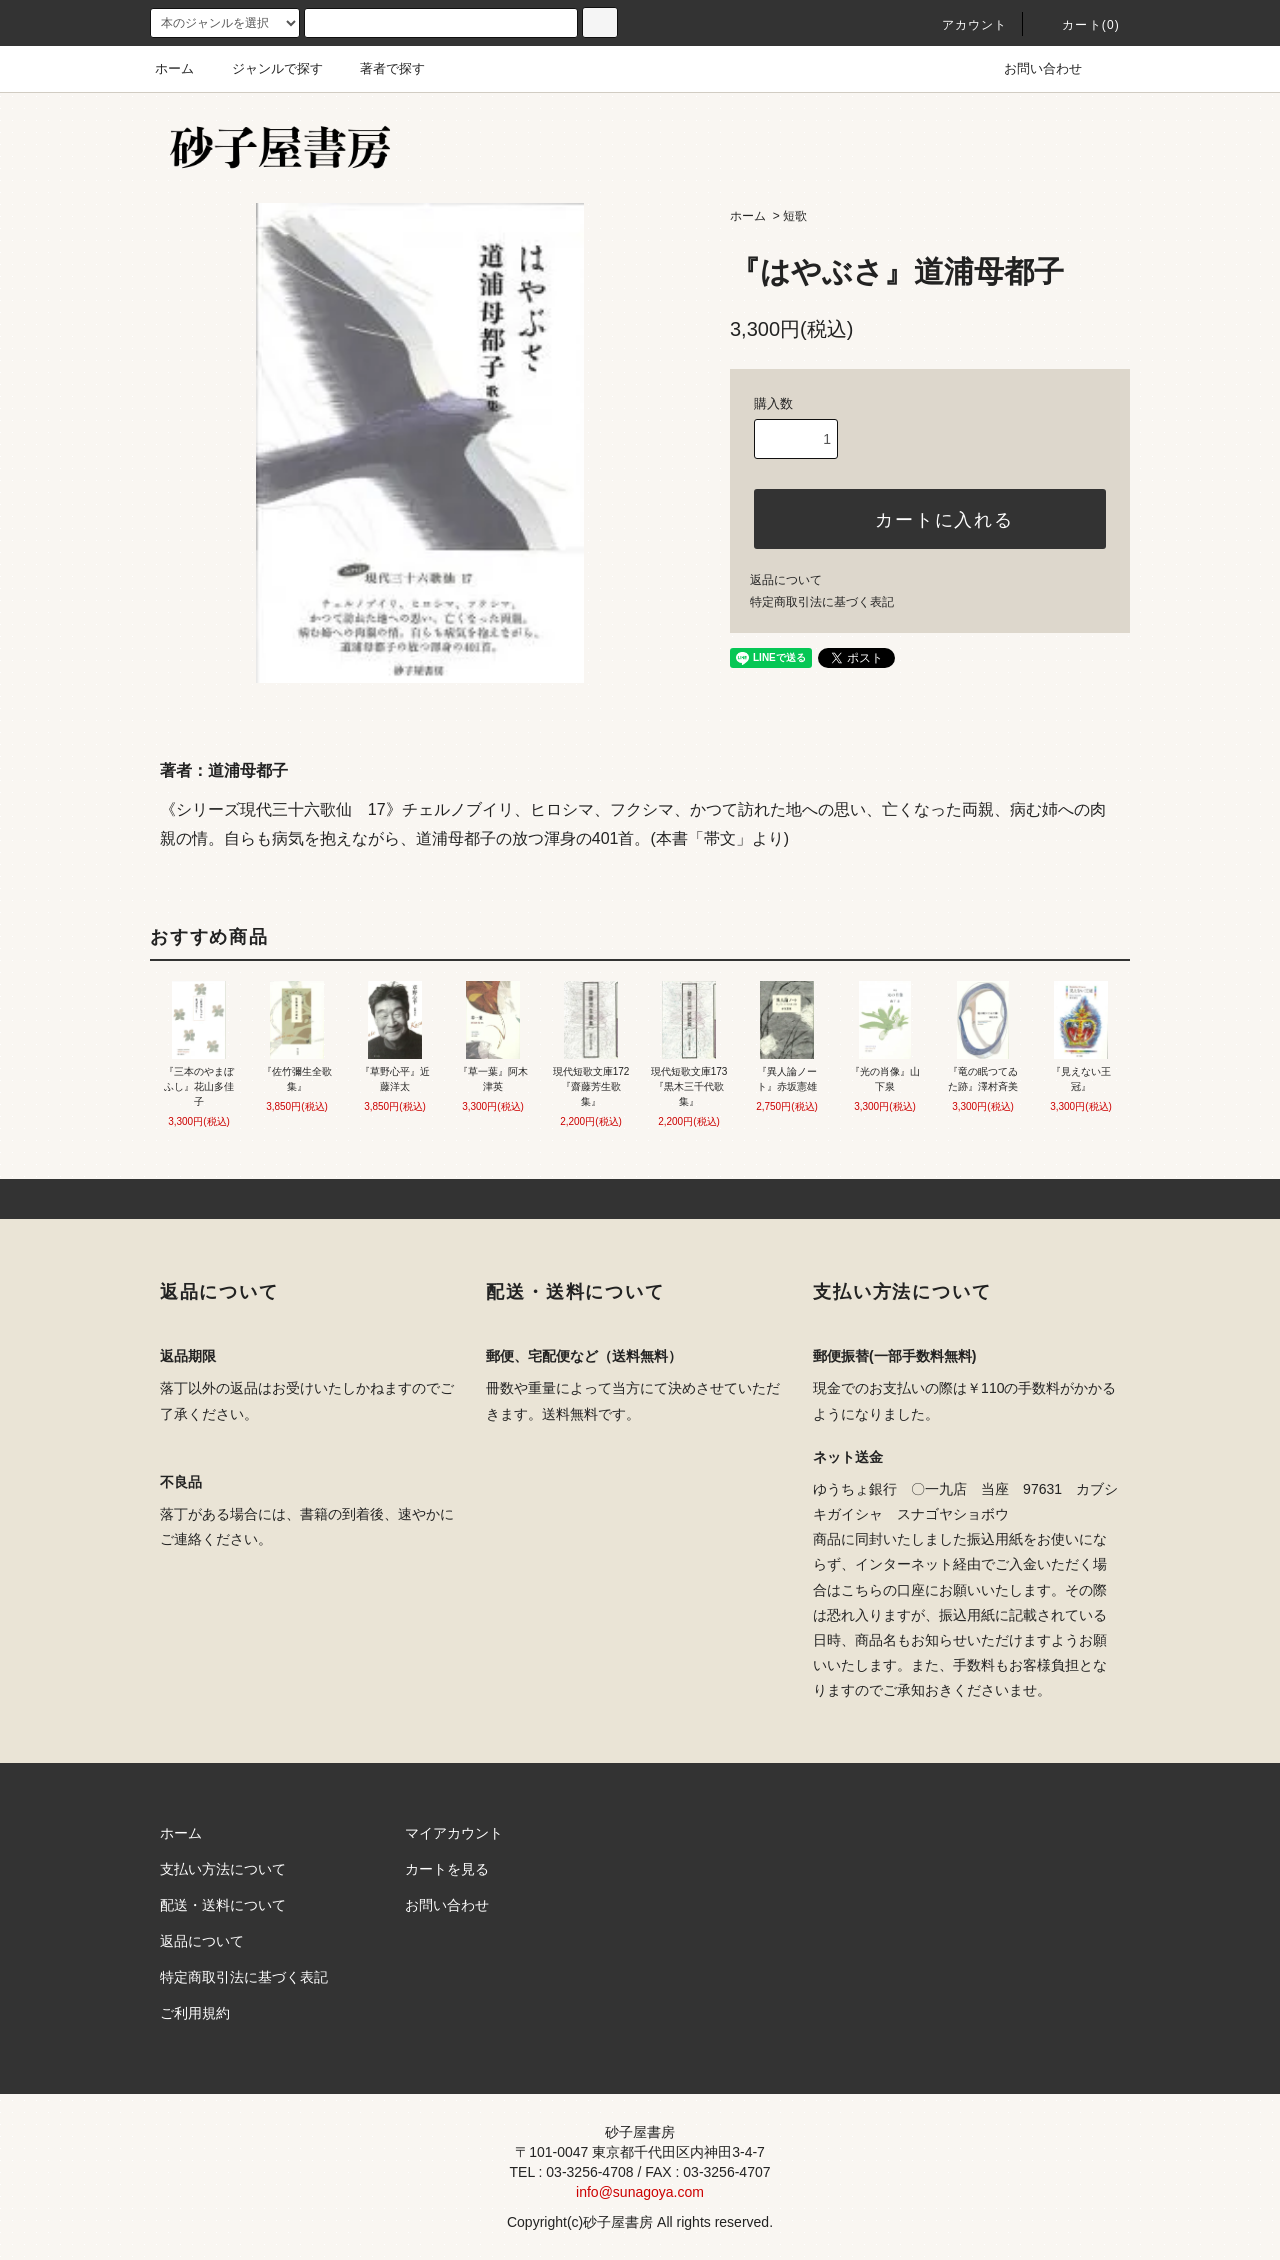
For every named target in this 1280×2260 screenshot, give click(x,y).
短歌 (795, 216)
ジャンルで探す (265, 68)
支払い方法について (223, 1869)
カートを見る (447, 1869)
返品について (786, 580)
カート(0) (1079, 25)
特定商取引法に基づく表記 (822, 602)
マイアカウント (454, 1833)
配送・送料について (223, 1905)
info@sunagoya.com (640, 2192)
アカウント (963, 25)
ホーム (174, 68)
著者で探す (380, 68)
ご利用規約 (195, 2013)
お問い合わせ (1031, 68)
